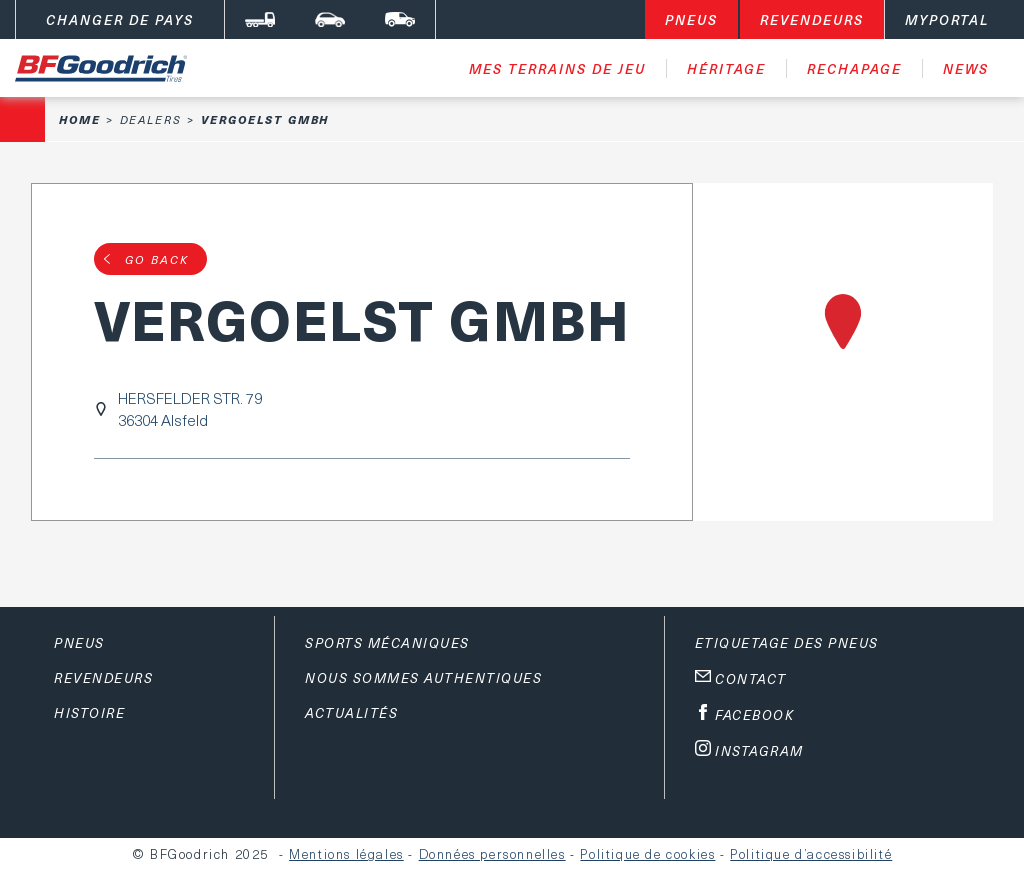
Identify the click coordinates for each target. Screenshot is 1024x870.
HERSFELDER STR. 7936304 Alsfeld (190, 409)
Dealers (151, 119)
